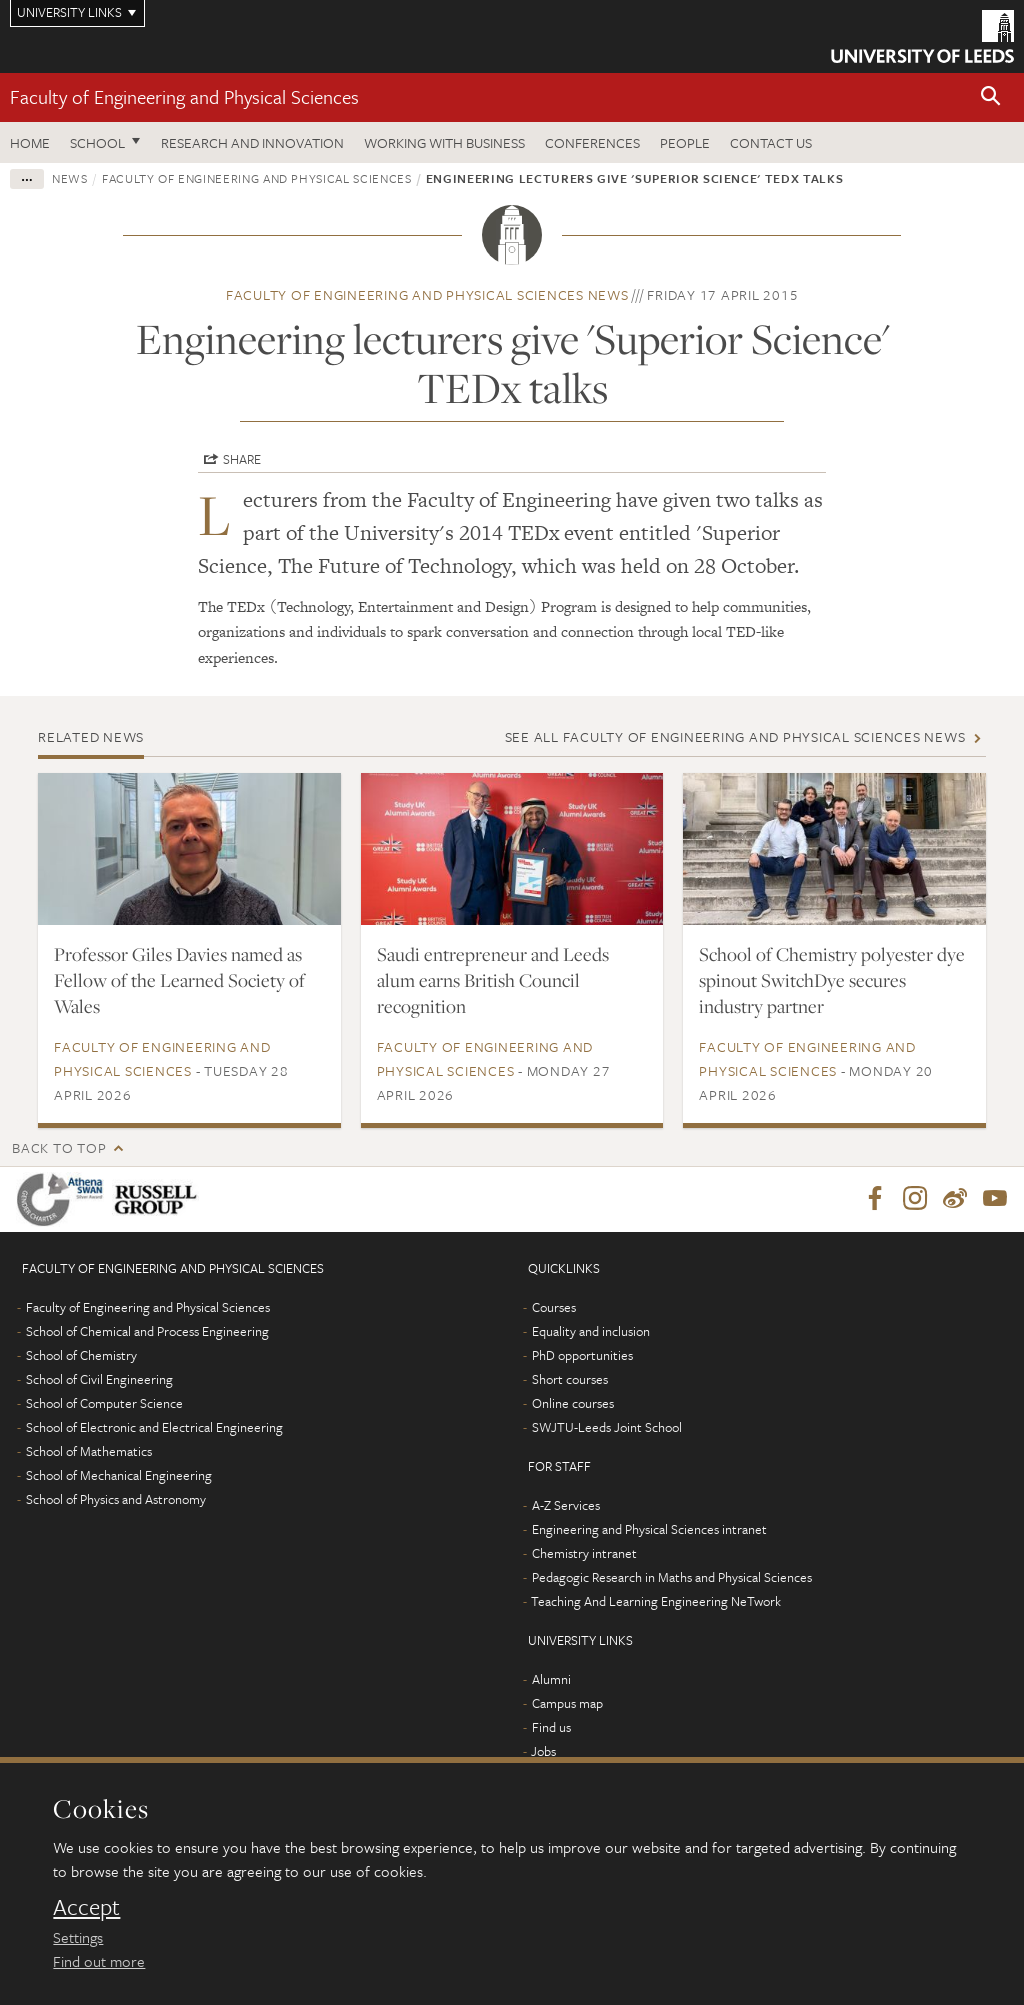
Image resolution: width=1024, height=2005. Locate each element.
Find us (551, 1728)
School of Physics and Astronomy (116, 1500)
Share (242, 459)
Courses (554, 1308)
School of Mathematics (89, 1452)
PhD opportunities (582, 1356)
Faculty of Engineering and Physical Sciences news (427, 294)
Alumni (551, 1680)
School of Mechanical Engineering (119, 1476)
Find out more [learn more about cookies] (99, 1961)
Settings (78, 1937)
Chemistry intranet (584, 1554)
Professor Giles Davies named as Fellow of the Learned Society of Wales (179, 980)
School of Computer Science (104, 1404)
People (685, 142)
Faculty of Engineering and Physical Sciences (184, 96)
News (70, 178)
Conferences (592, 142)
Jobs (543, 1752)
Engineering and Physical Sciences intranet (649, 1530)
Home (30, 142)
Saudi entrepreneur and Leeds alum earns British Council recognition (493, 980)
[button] (991, 97)
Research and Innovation (252, 142)
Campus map (567, 1704)
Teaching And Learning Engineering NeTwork (656, 1602)
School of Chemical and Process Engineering (147, 1332)
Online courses (573, 1404)
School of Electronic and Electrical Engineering (154, 1428)
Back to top (59, 1147)
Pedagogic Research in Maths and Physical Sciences (672, 1578)
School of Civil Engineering (99, 1380)
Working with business (444, 142)
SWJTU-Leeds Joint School (607, 1428)
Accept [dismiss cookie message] (86, 1907)
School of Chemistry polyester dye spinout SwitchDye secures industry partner (832, 980)
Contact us (771, 142)
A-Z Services (566, 1506)
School (97, 142)
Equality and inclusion (591, 1332)
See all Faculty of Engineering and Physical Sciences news (735, 736)
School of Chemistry (81, 1356)
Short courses (570, 1380)
